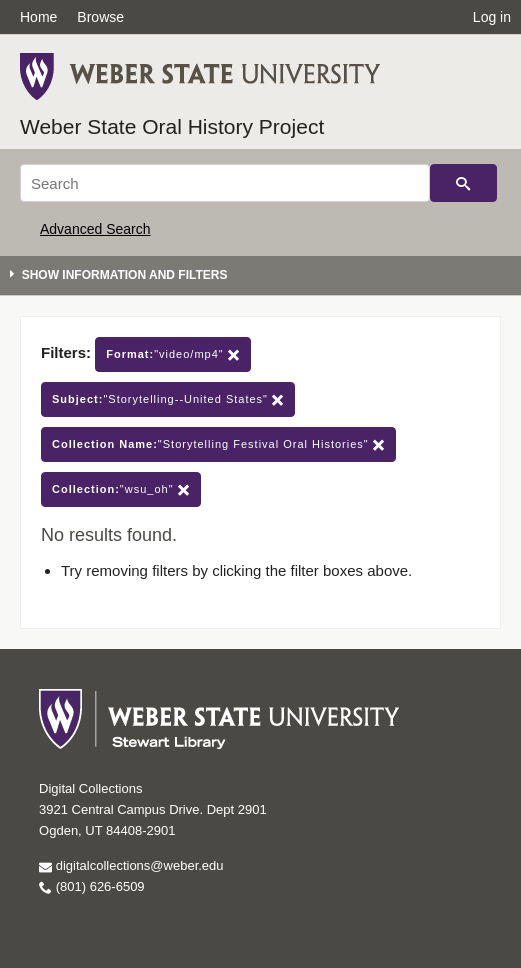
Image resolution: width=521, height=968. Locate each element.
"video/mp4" (173, 354)
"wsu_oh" (121, 489)
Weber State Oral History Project (172, 126)
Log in (492, 17)
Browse (100, 17)
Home (38, 17)
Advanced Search (95, 229)
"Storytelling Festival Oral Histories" (218, 444)
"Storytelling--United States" (168, 399)
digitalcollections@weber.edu (131, 865)
